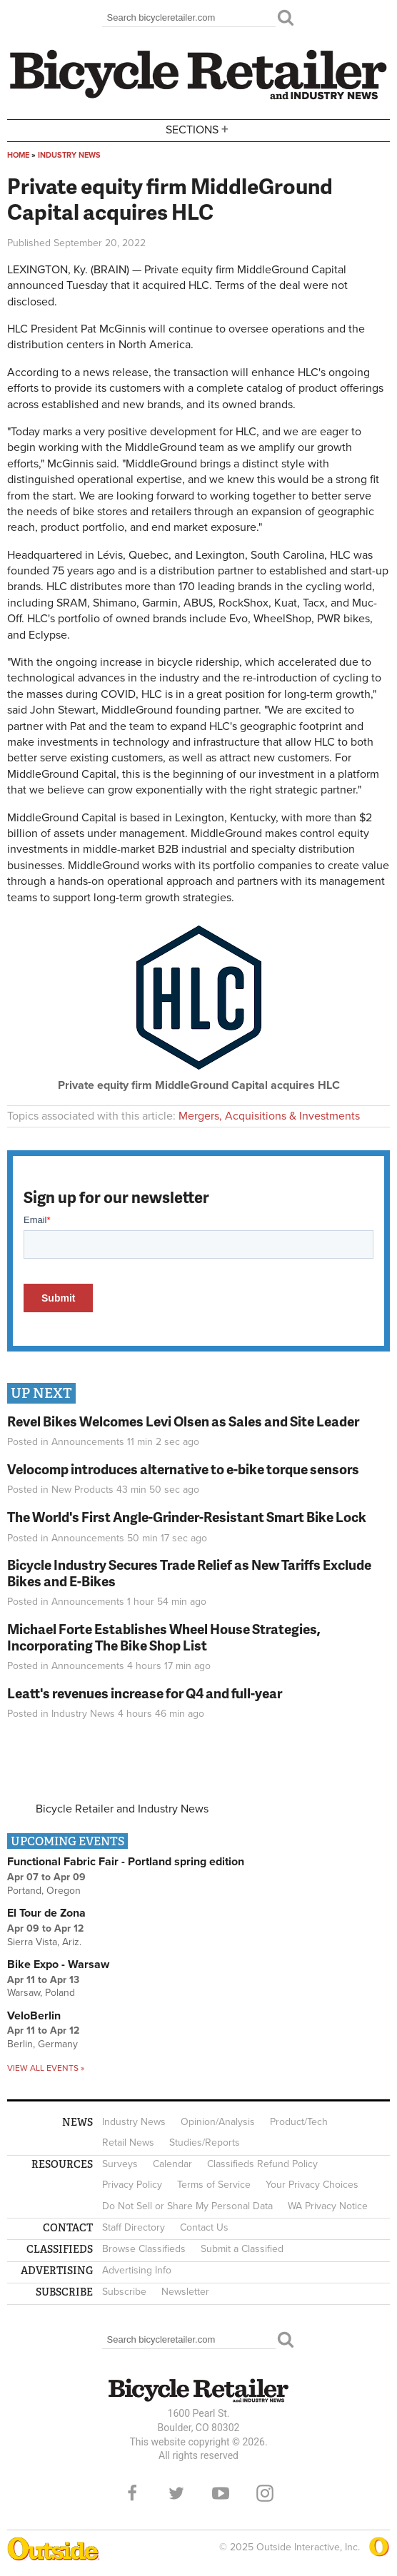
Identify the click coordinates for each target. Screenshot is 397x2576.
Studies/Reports (204, 2142)
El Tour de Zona (46, 1913)
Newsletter (185, 2292)
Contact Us (204, 2227)
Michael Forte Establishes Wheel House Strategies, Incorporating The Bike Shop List (164, 1637)
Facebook (132, 2493)
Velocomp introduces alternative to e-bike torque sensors (183, 1469)
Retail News (128, 2142)
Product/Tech (299, 2122)
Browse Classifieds (144, 2249)
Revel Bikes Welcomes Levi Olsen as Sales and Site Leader (183, 1421)
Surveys (120, 2164)
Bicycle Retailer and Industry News (122, 1809)
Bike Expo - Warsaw (58, 1964)
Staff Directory (133, 2227)
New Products (82, 1490)
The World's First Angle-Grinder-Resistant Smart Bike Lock (186, 1516)
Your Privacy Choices (312, 2185)
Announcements (87, 1442)
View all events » (45, 2068)
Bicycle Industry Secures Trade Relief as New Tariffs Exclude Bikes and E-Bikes (189, 1573)
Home (18, 155)
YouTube (220, 2493)
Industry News (69, 155)
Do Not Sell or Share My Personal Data (187, 2206)
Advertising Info (136, 2270)
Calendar (172, 2164)
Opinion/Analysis (218, 2122)
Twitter (176, 2493)
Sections (198, 129)
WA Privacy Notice (328, 2206)
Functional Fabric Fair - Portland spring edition (125, 1862)
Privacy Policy (132, 2185)
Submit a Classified (242, 2249)
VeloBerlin (34, 2016)
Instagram (264, 2493)
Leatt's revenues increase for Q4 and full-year (144, 1693)
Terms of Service (214, 2185)
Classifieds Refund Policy (262, 2164)
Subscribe (124, 2292)
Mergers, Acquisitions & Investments (269, 1116)
